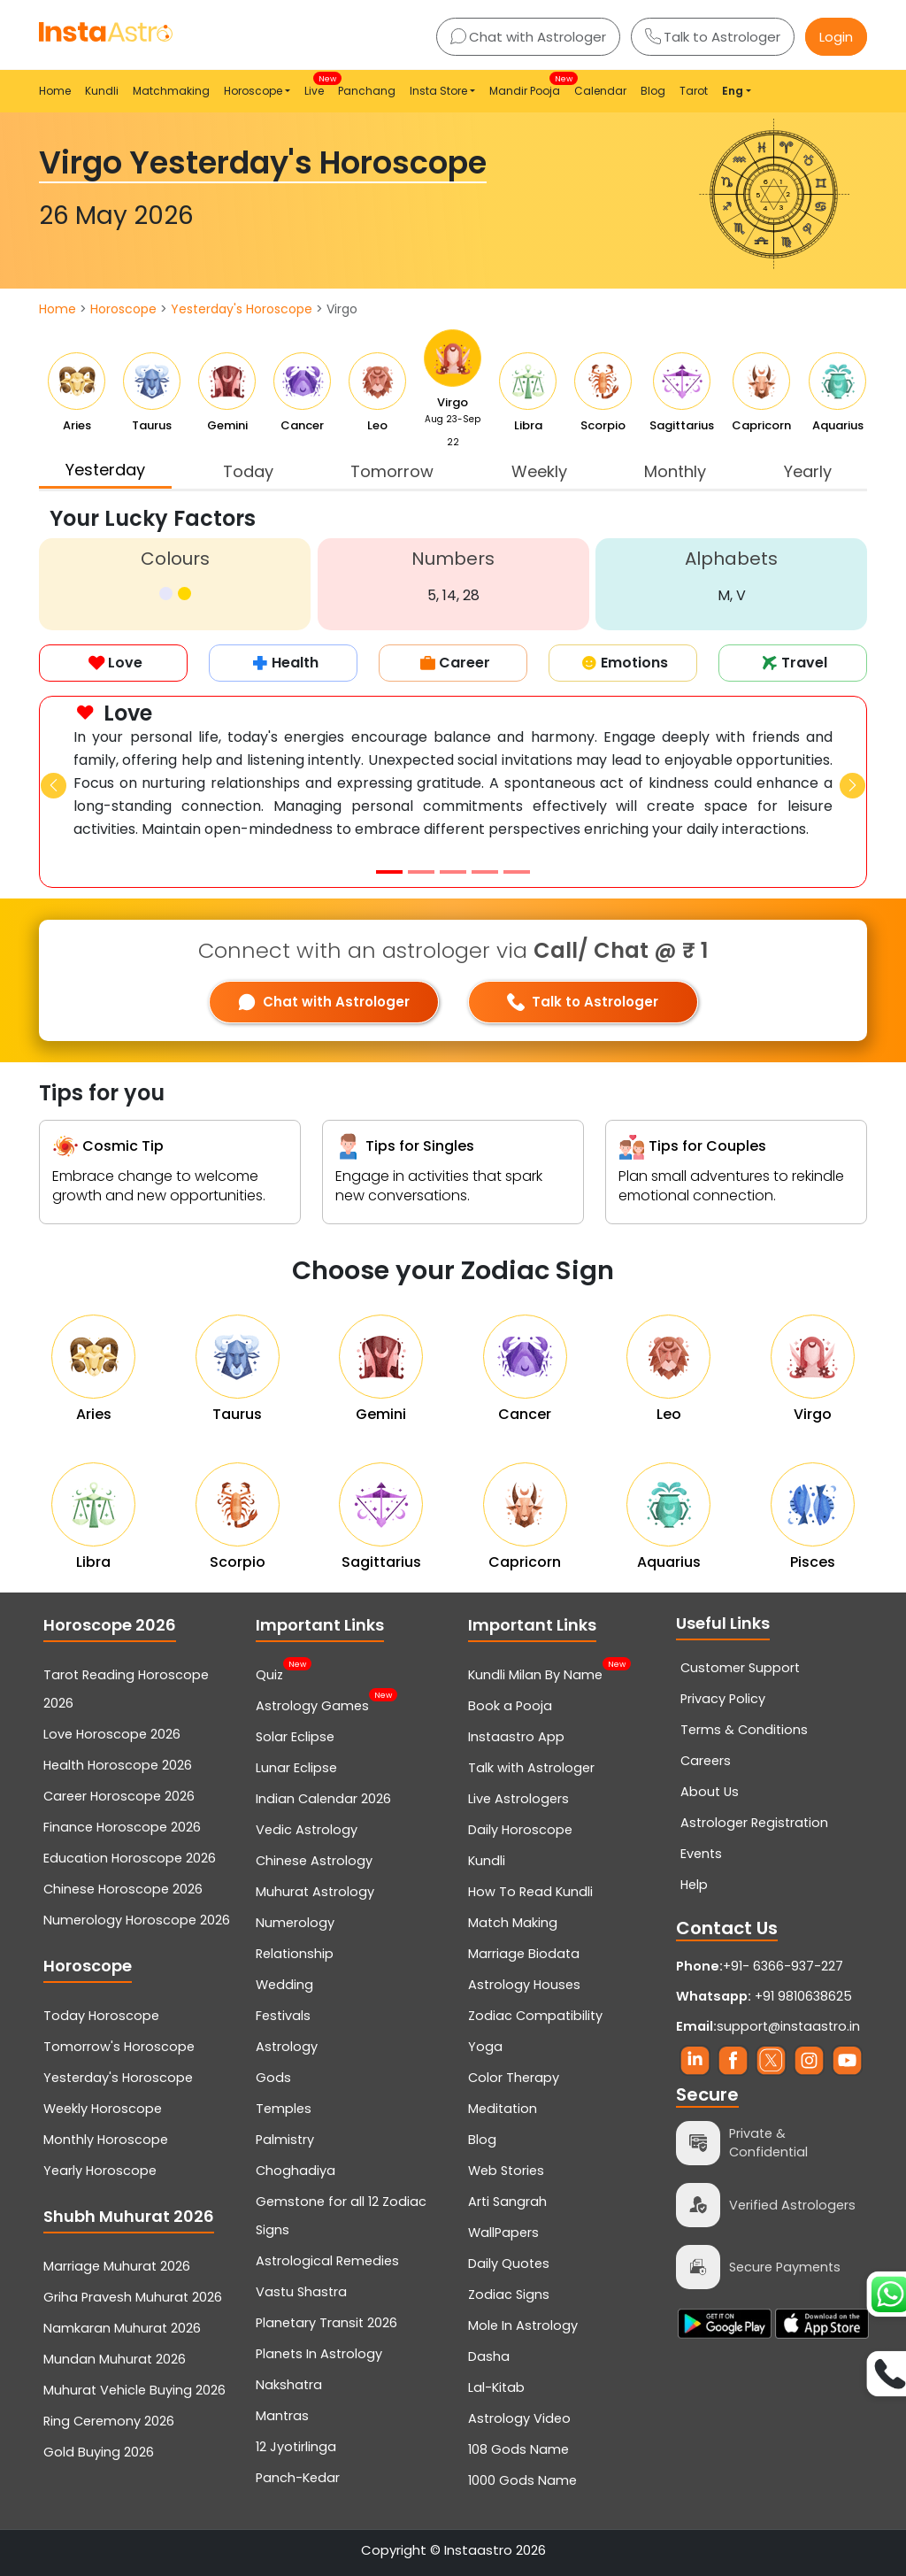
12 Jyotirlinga (296, 2447)
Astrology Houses (524, 1985)
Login (836, 36)
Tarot (694, 90)
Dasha (489, 2356)
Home (55, 90)
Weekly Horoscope (102, 2108)
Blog (653, 90)
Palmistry (285, 2139)
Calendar (600, 90)
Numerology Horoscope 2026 (136, 1920)
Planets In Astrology (319, 2354)
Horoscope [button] (253, 90)
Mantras (282, 2416)
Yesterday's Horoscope (241, 309)
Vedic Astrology (306, 1830)
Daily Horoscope (520, 1830)
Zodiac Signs (508, 2294)
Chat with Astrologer (528, 36)
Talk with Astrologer (531, 1768)
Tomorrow (392, 471)
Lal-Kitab (496, 2387)
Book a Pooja (510, 1706)
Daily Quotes (508, 2263)
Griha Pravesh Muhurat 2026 (132, 2297)
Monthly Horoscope (105, 2139)
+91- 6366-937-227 (783, 1966)
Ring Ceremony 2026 (108, 2421)
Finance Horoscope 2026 (122, 1827)
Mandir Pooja (528, 85)
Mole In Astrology (523, 2325)
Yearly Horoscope (100, 2170)
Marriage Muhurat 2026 (116, 2266)
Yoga (485, 2046)
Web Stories (506, 2170)
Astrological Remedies (327, 2261)
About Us (709, 1792)
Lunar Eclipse (296, 1768)
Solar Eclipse (295, 1737)
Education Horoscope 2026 (129, 1858)
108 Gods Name (518, 2449)
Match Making (512, 1923)
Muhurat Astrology (315, 1892)
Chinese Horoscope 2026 (123, 1889)
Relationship (295, 1954)
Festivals (283, 2016)
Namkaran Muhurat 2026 (122, 2328)
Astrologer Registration (754, 1823)
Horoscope (123, 309)
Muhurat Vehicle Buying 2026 (134, 2390)
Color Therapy (513, 2077)
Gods (273, 2077)
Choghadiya (295, 2170)
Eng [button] (732, 90)
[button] (53, 785)
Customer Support (740, 1668)
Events (701, 1854)
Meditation (502, 2108)
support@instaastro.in (788, 2026)
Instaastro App (516, 1737)
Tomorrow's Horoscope (119, 2046)
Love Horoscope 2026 (111, 1734)
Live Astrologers (518, 1799)
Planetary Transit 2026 (326, 2323)
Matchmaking (171, 90)
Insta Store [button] (438, 90)
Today (248, 471)
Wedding (284, 1985)
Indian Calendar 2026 (323, 1799)
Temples (283, 2108)
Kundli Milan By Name (535, 1673)
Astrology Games (312, 1704)
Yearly (808, 471)
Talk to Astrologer (712, 36)
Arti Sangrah (507, 2201)
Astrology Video (519, 2418)
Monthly (675, 471)
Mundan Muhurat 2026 (114, 2359)
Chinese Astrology (314, 1861)
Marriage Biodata (524, 1954)
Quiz (269, 1673)
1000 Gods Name (522, 2480)
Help (694, 1884)
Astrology (287, 2046)
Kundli (102, 90)
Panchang (366, 90)
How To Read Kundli (530, 1892)
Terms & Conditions (744, 1730)
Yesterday (105, 470)
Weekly (539, 471)
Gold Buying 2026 (98, 2452)
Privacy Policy (722, 1699)
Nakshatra (289, 2385)
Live (317, 85)
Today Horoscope (101, 2016)
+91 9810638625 (764, 1996)
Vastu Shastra (301, 2292)
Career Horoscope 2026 (119, 1796)
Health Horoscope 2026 (117, 1765)
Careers (705, 1761)
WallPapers (503, 2232)
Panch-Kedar (298, 2478)
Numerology (295, 1923)
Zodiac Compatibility (535, 2016)
